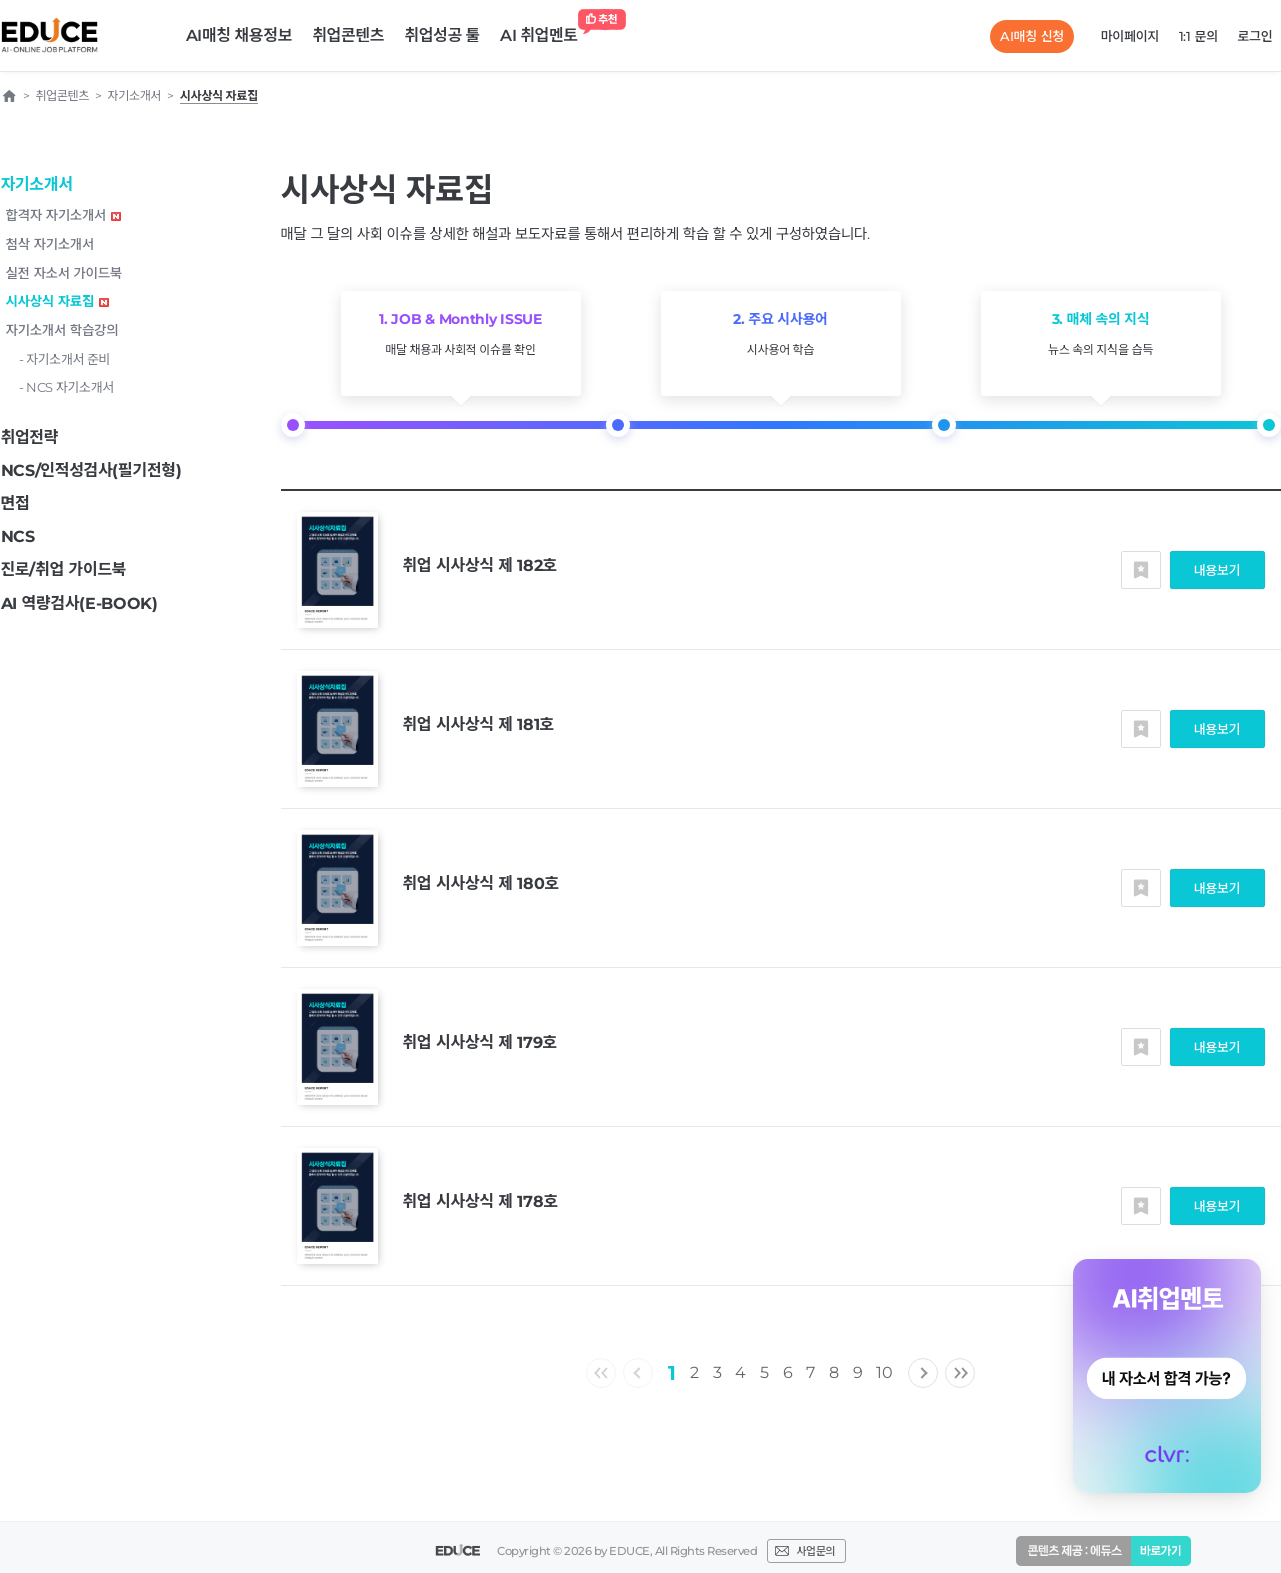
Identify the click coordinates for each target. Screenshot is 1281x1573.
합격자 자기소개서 (64, 215)
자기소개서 (37, 184)
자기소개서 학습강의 (62, 330)
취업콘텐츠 (348, 35)
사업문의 (815, 1551)
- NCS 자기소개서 (67, 387)
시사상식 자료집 (58, 301)
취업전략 (30, 437)
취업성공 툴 (442, 35)
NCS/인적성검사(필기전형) (91, 470)
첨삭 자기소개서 (50, 244)
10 (884, 1372)
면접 (15, 503)
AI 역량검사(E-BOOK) (79, 603)
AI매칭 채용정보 (239, 35)
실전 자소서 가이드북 (64, 273)
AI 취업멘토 (544, 30)
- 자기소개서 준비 (65, 359)
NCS (18, 536)
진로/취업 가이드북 (64, 569)
